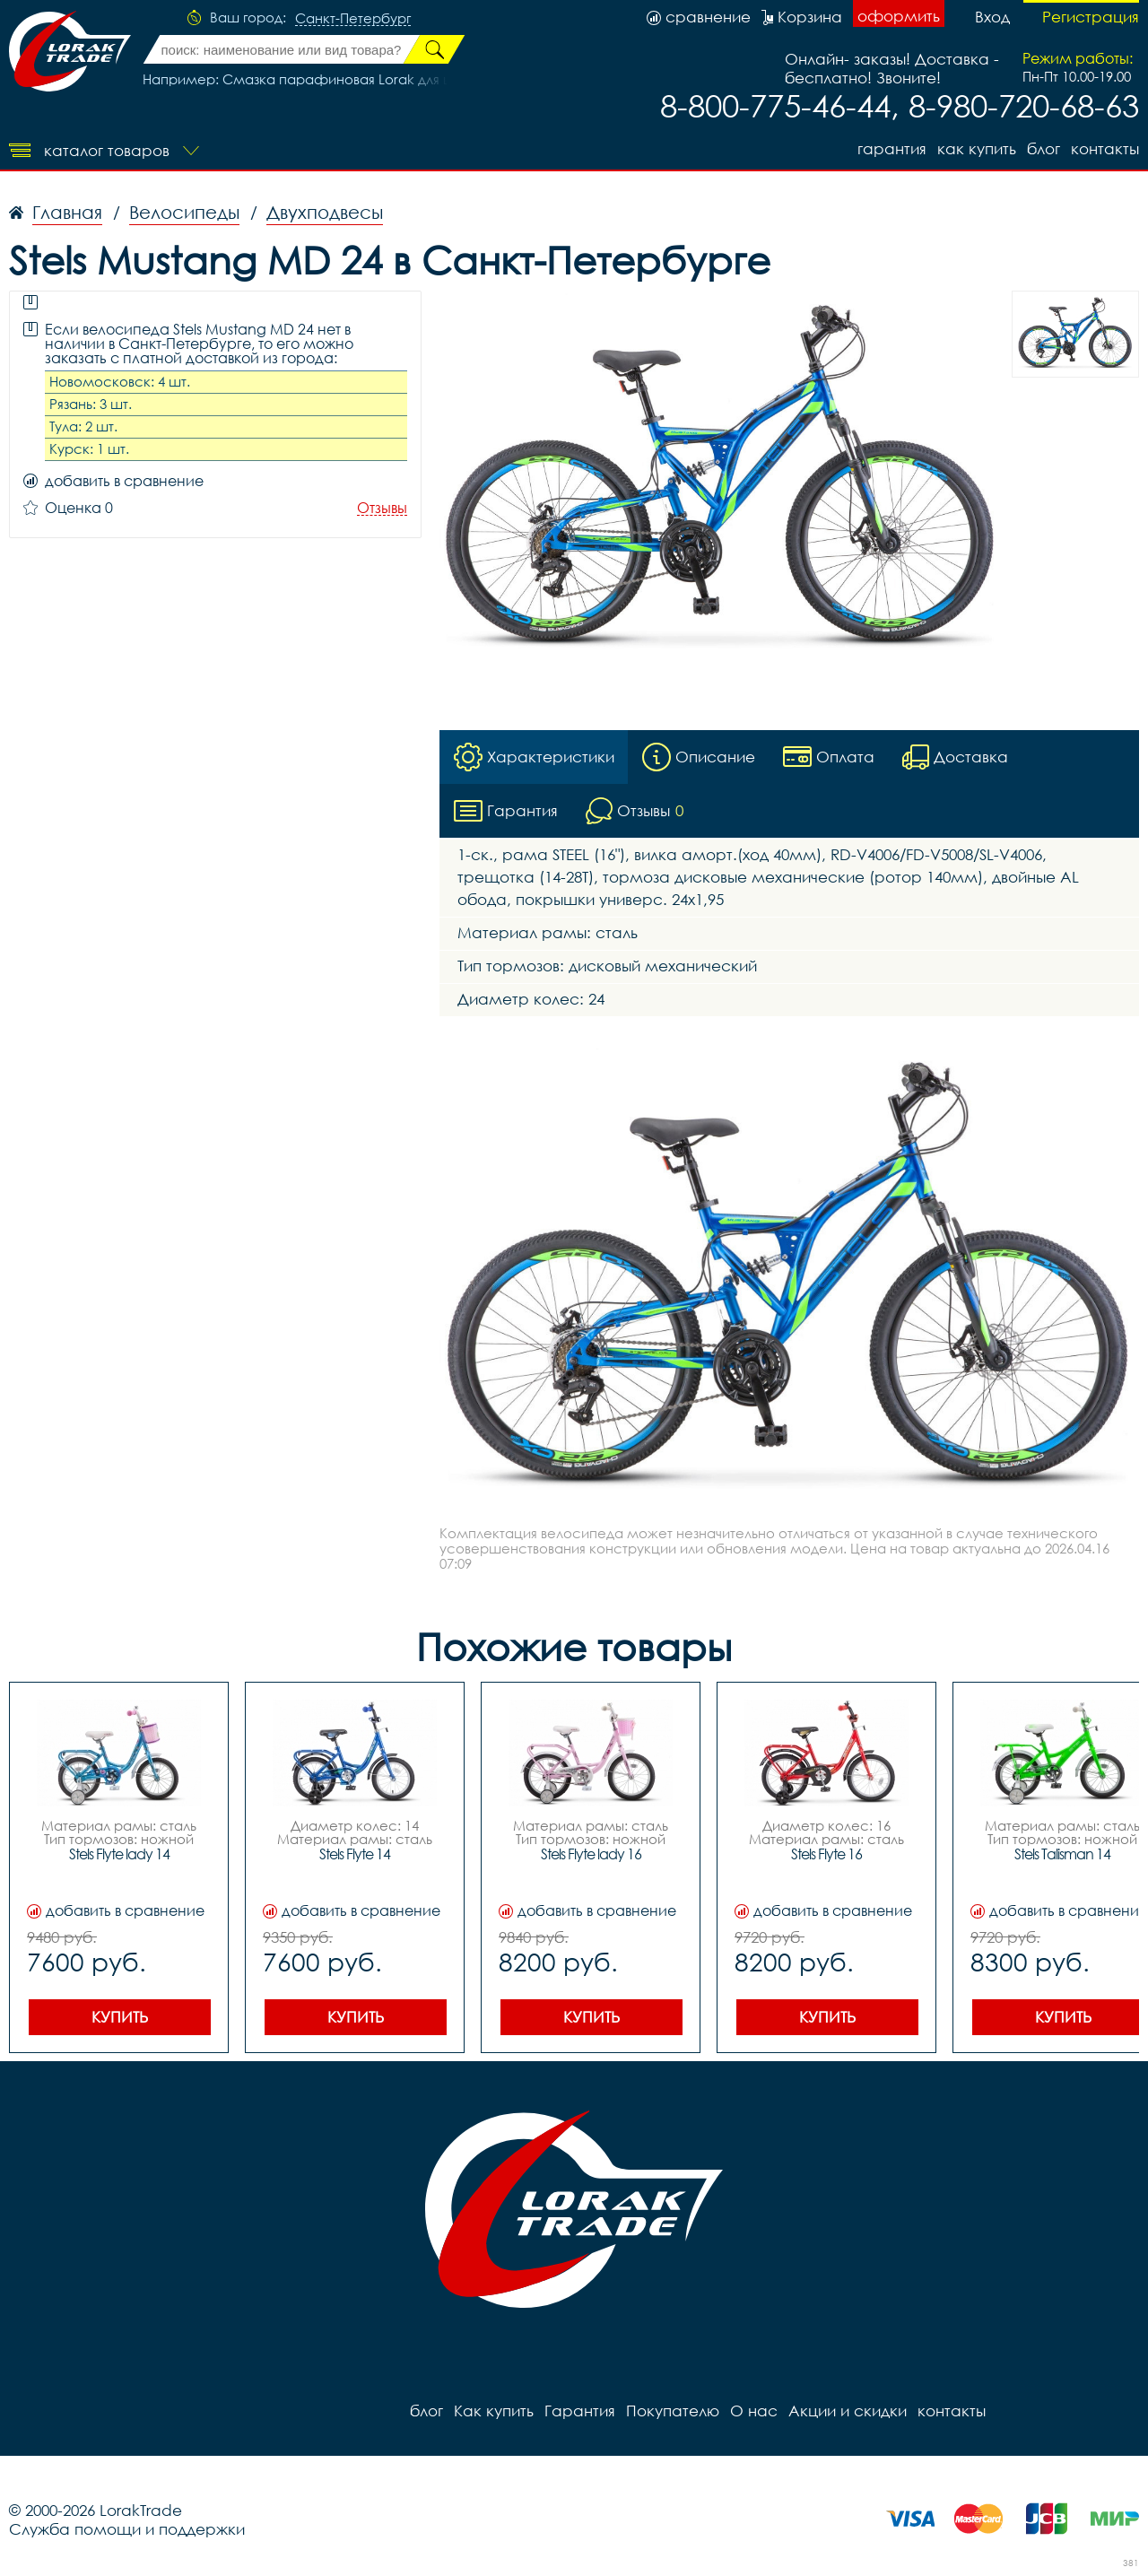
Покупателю (672, 2410)
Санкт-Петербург (353, 19)
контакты (1105, 148)
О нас (754, 2410)
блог (1043, 148)
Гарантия (891, 148)
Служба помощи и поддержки (127, 2528)
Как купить (976, 148)
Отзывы (382, 508)
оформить (898, 15)
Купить (119, 2016)
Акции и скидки (847, 2410)
